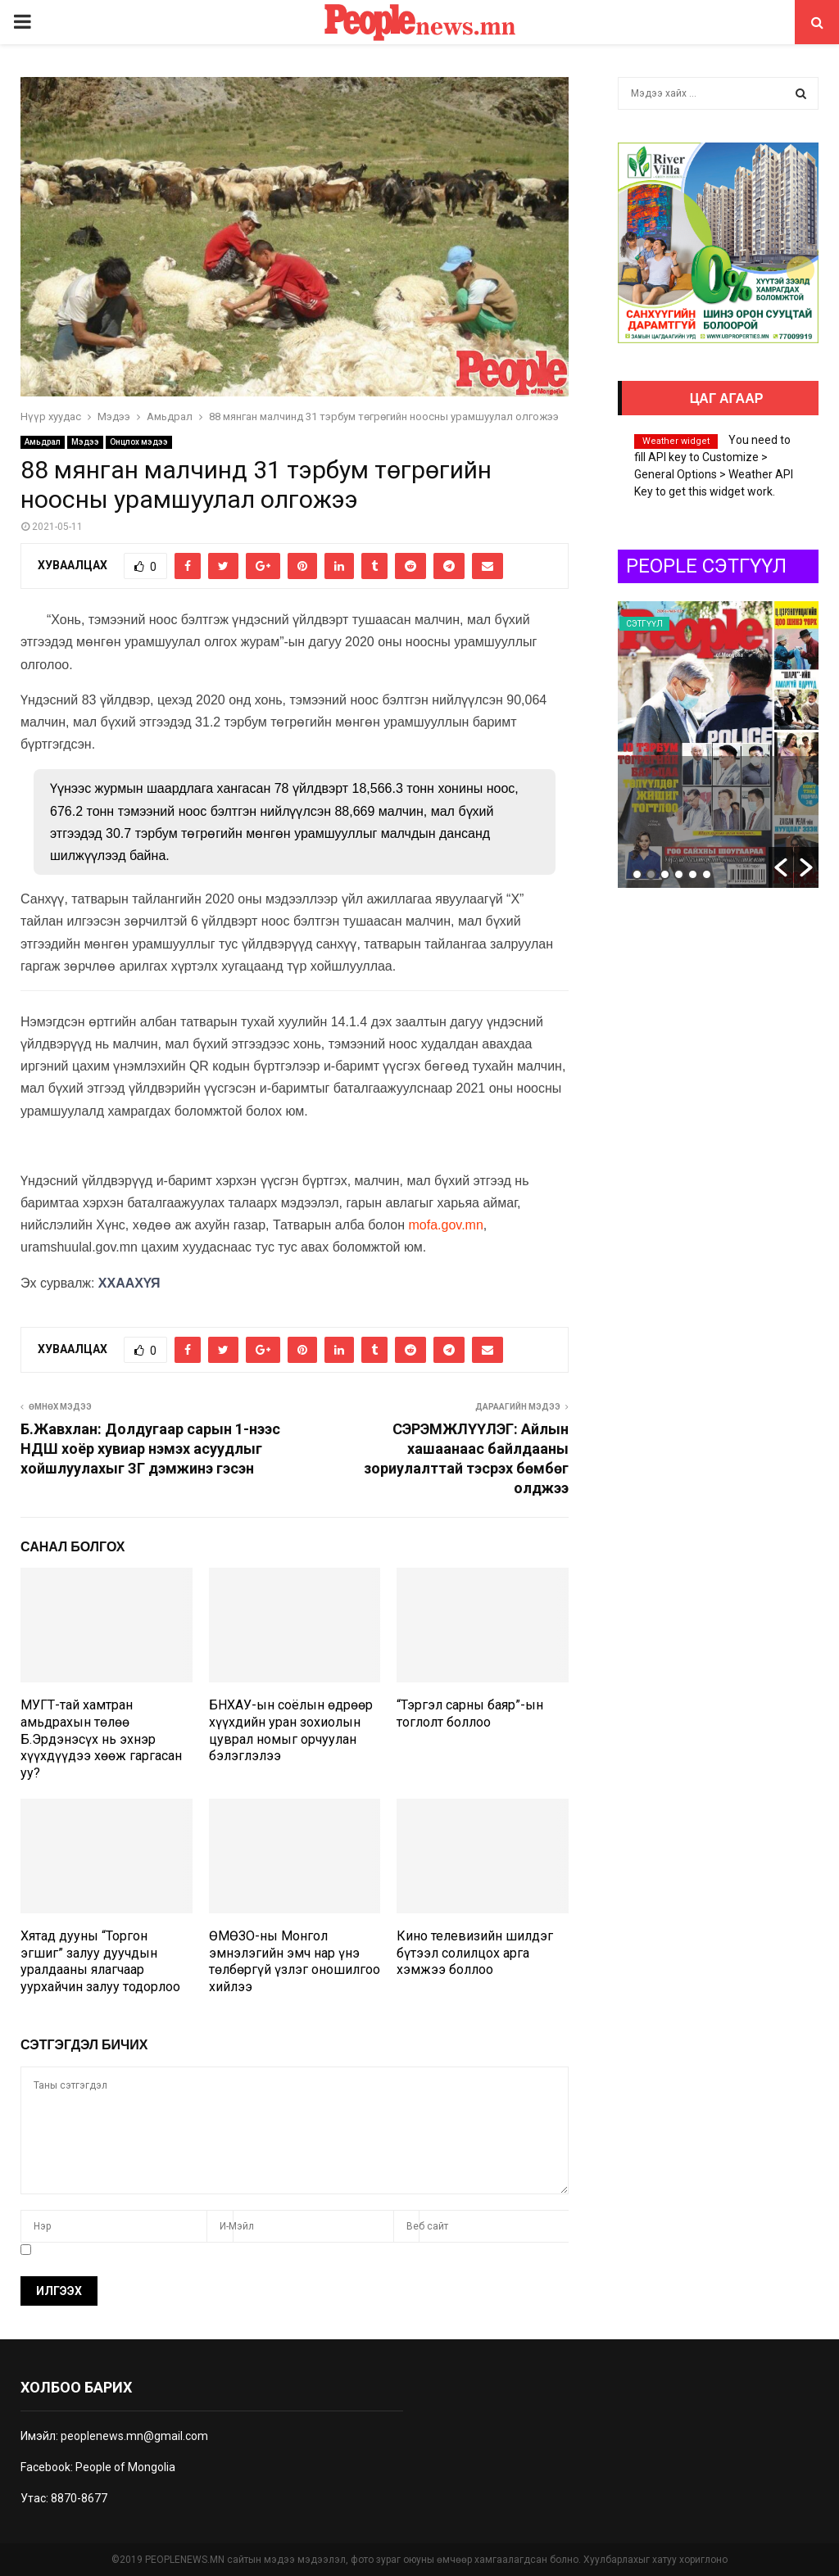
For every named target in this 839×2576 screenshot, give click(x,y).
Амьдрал (43, 441)
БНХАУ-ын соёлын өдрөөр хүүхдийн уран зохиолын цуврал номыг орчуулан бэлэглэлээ (291, 1730)
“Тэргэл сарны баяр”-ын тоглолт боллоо (470, 1713)
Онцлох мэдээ (139, 441)
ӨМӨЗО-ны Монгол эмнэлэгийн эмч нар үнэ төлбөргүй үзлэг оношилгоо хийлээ (294, 1961)
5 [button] (692, 874)
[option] (721, 744)
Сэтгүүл (647, 623)
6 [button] (706, 874)
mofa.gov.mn (446, 1225)
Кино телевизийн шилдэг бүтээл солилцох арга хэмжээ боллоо (475, 1953)
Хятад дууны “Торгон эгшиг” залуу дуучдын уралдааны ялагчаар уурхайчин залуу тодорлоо (100, 1961)
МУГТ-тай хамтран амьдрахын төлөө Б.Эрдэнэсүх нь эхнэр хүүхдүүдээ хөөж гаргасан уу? (101, 1739)
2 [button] (651, 874)
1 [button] (637, 874)
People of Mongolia (125, 2467)
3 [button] (665, 874)
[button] (781, 867)
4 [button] (678, 874)
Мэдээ (85, 441)
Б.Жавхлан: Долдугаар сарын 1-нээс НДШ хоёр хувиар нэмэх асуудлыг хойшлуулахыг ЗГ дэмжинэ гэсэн (150, 1448)
